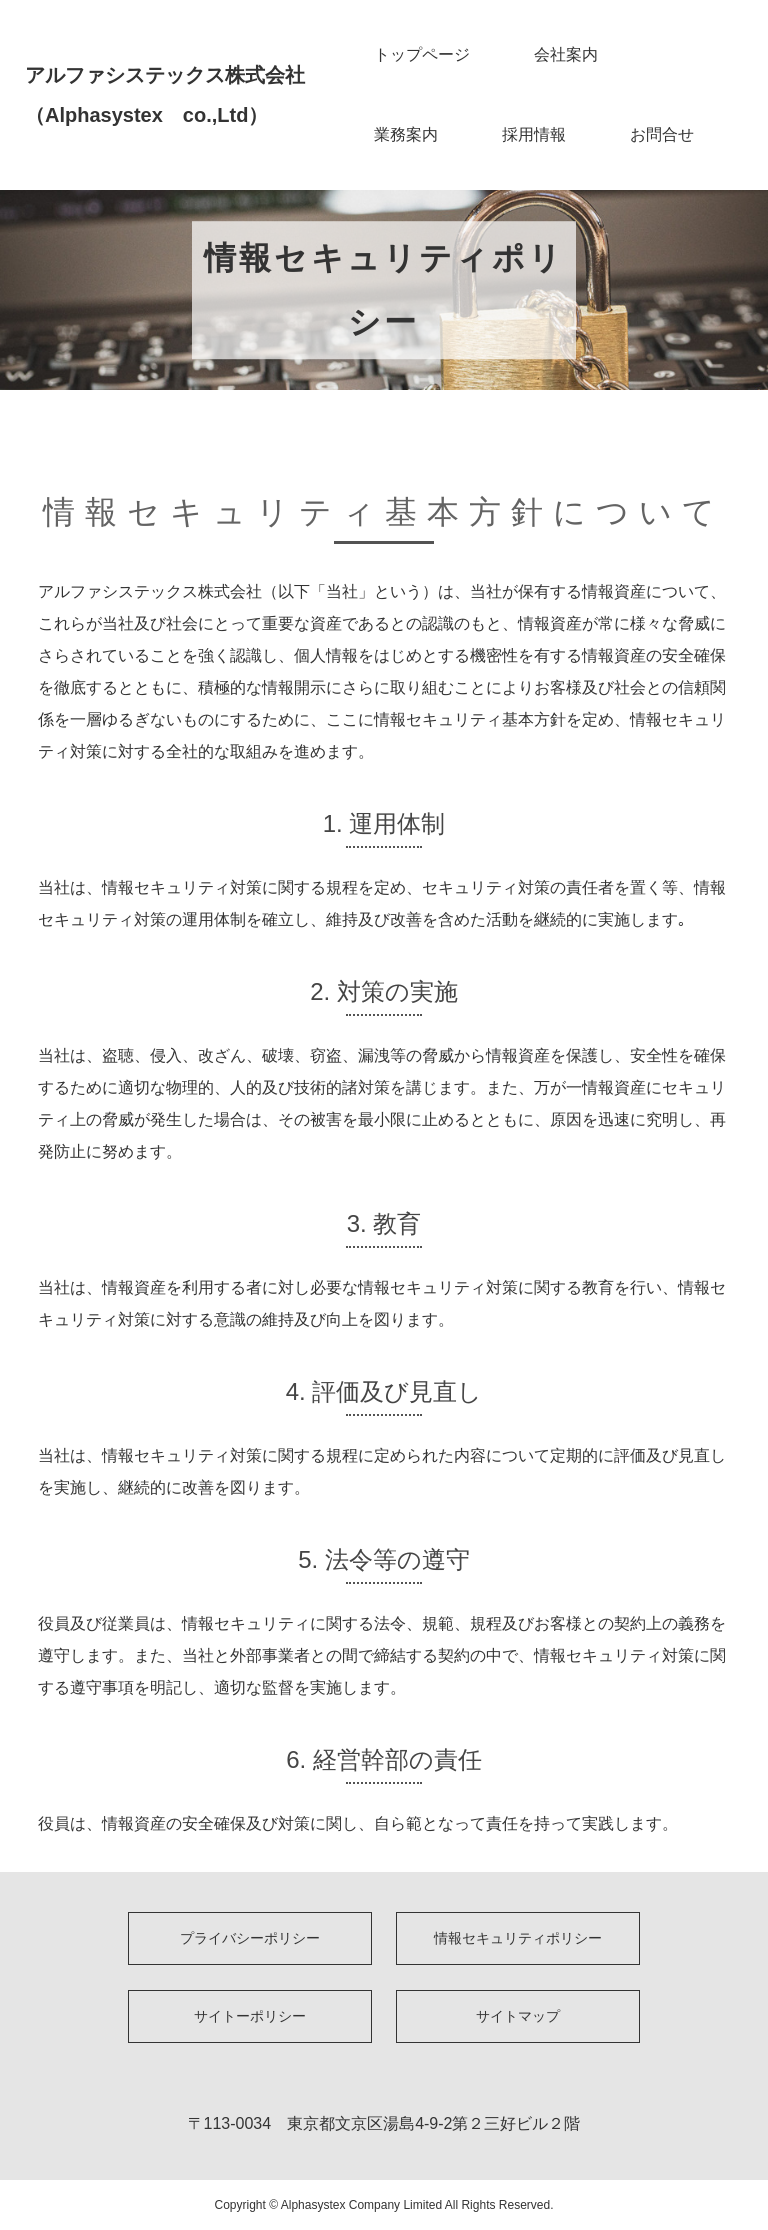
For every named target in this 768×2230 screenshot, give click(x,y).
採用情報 (534, 134)
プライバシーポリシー (250, 1938)
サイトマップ (518, 2016)
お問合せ (662, 134)
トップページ (422, 54)
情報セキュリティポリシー (518, 1938)
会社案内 (566, 54)
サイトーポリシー (250, 2016)
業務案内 (406, 134)
